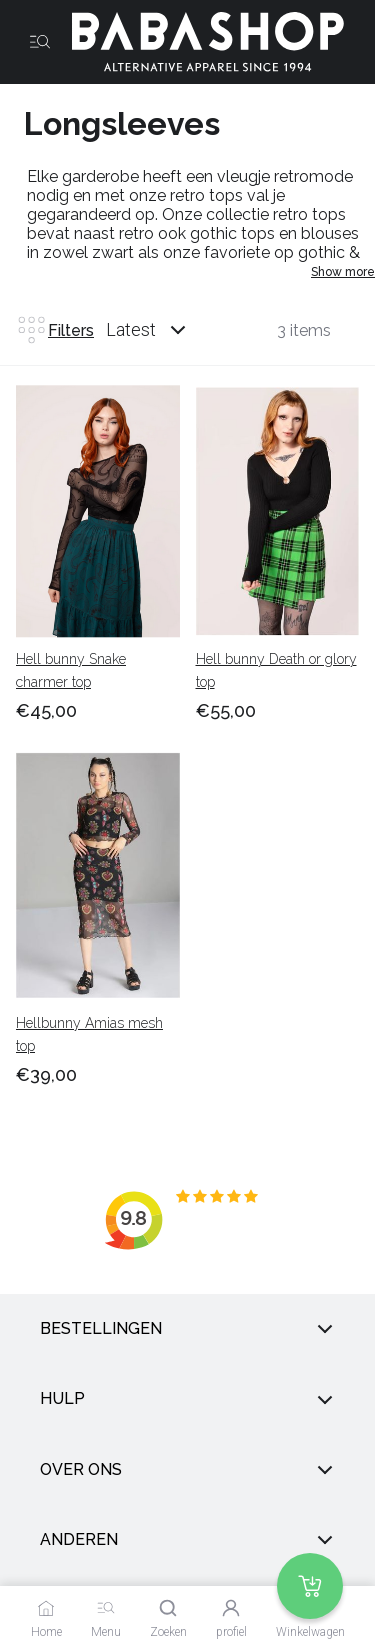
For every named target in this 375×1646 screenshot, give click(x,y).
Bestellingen (187, 1329)
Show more (343, 272)
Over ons (187, 1470)
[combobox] (165, 330)
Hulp (187, 1400)
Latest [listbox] (131, 329)
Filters (55, 330)
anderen (187, 1540)
